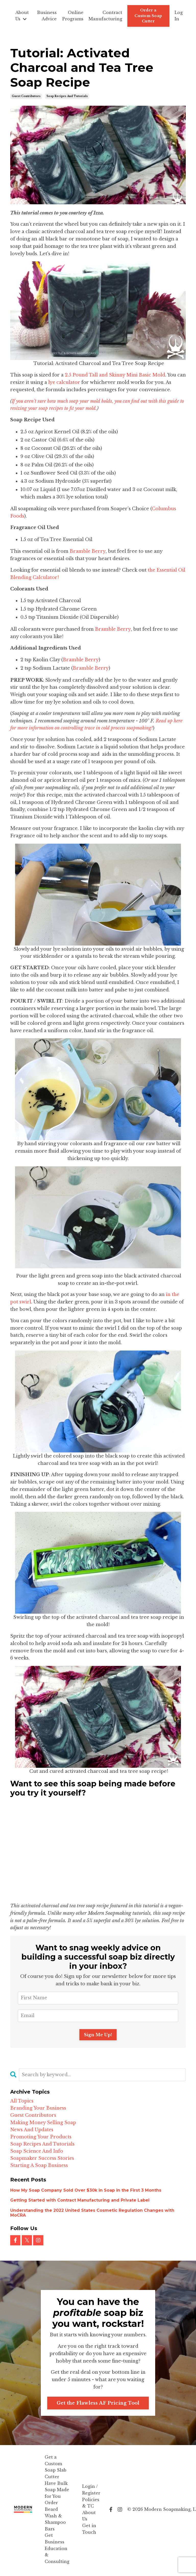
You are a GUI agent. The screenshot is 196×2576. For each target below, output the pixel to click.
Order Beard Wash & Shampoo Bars (55, 2517)
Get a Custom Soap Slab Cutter (55, 2469)
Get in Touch (89, 2531)
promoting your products (41, 2138)
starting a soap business (39, 2167)
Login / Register (91, 2492)
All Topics (21, 2101)
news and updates (32, 2130)
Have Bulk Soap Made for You (57, 2492)
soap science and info (37, 2152)
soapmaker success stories (42, 2160)
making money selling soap (43, 2123)
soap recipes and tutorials (67, 96)
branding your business (38, 2108)
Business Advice (47, 16)
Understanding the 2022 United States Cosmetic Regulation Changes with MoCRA (92, 2214)
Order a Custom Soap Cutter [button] (148, 15)
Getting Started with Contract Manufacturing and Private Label (80, 2202)
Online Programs (72, 16)
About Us (22, 16)
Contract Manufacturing (105, 16)
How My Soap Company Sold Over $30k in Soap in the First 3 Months (85, 2192)
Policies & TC (90, 2505)
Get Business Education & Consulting (57, 2550)
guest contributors (26, 96)
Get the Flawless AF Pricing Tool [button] (98, 2405)
